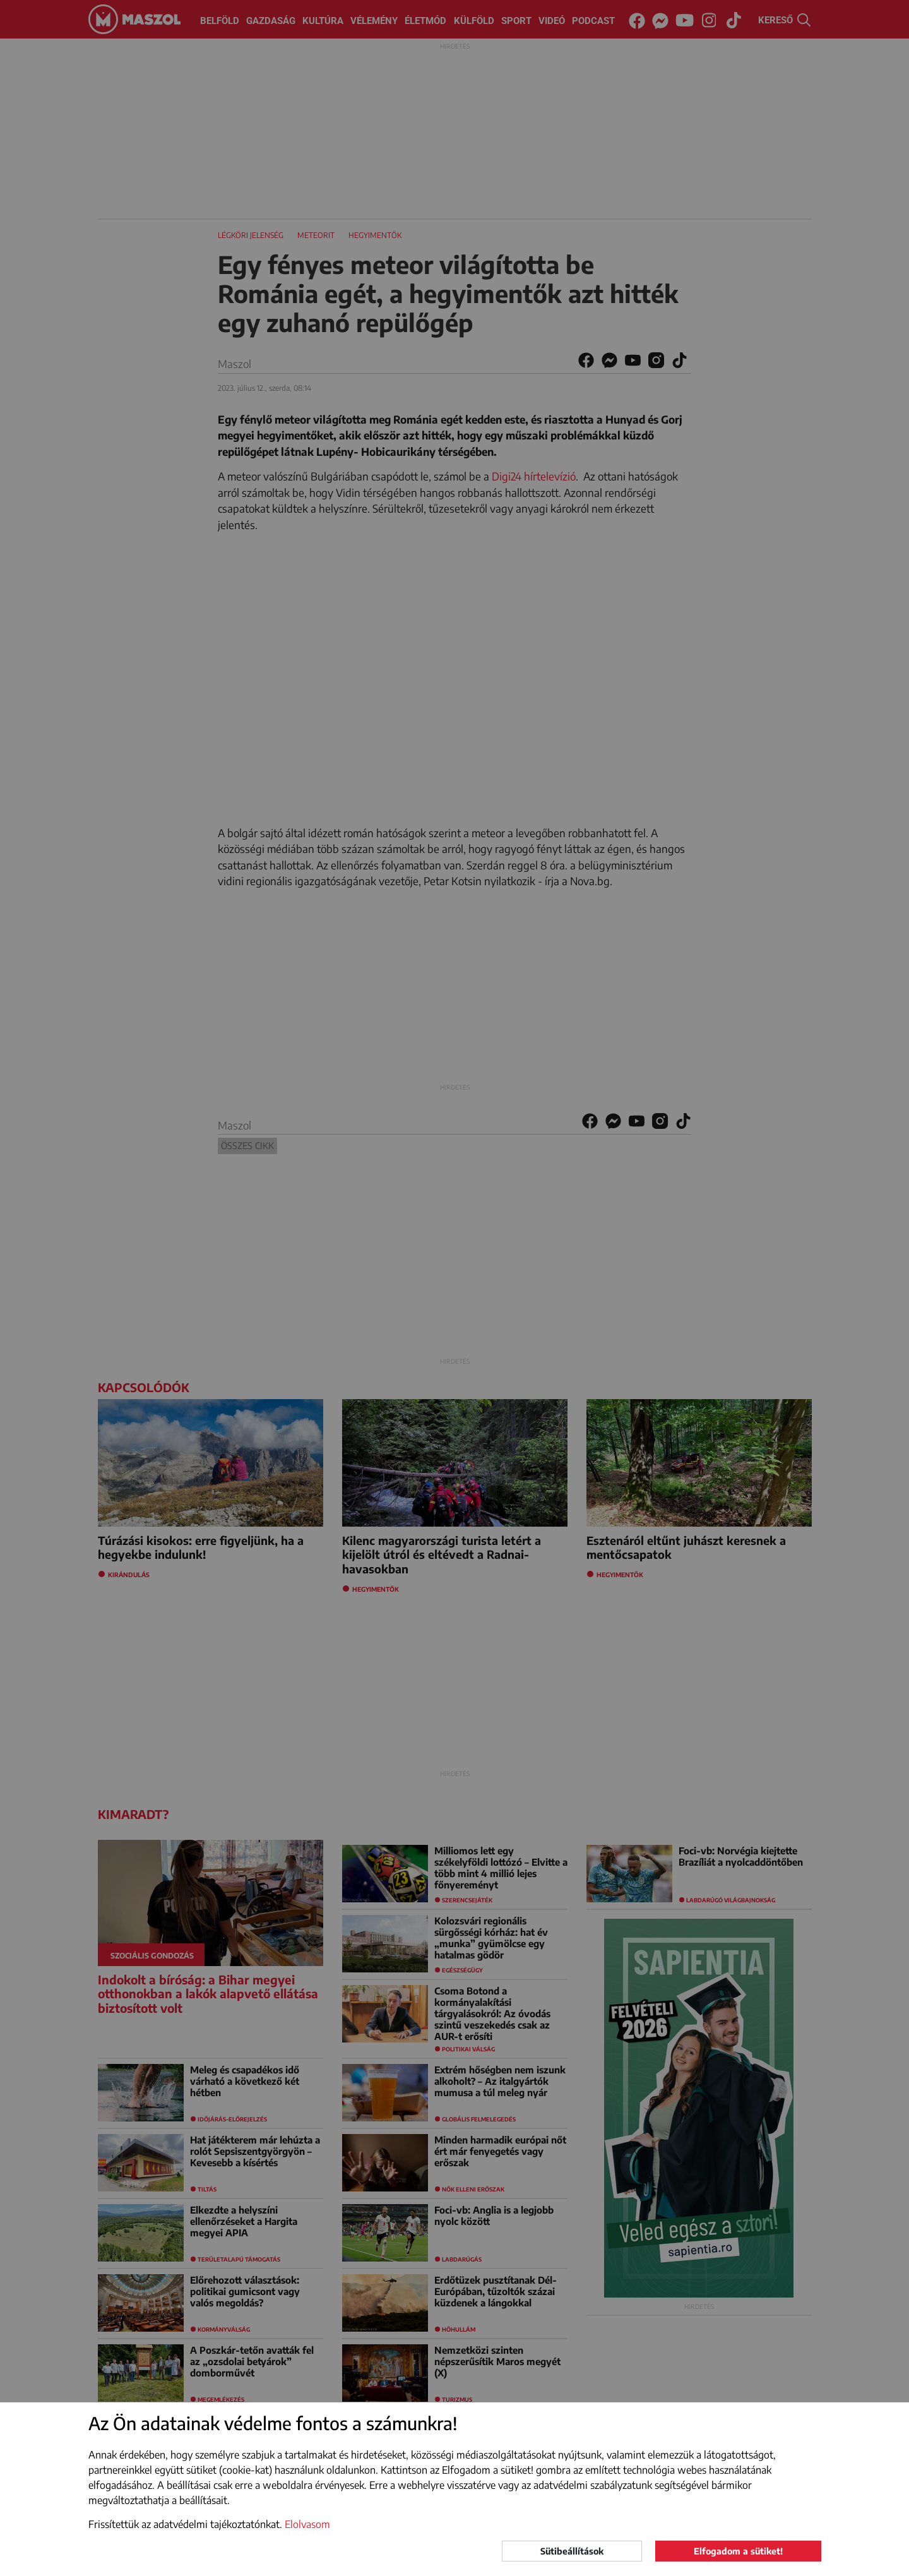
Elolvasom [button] (307, 2524)
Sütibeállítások (571, 2551)
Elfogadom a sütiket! (738, 2551)
